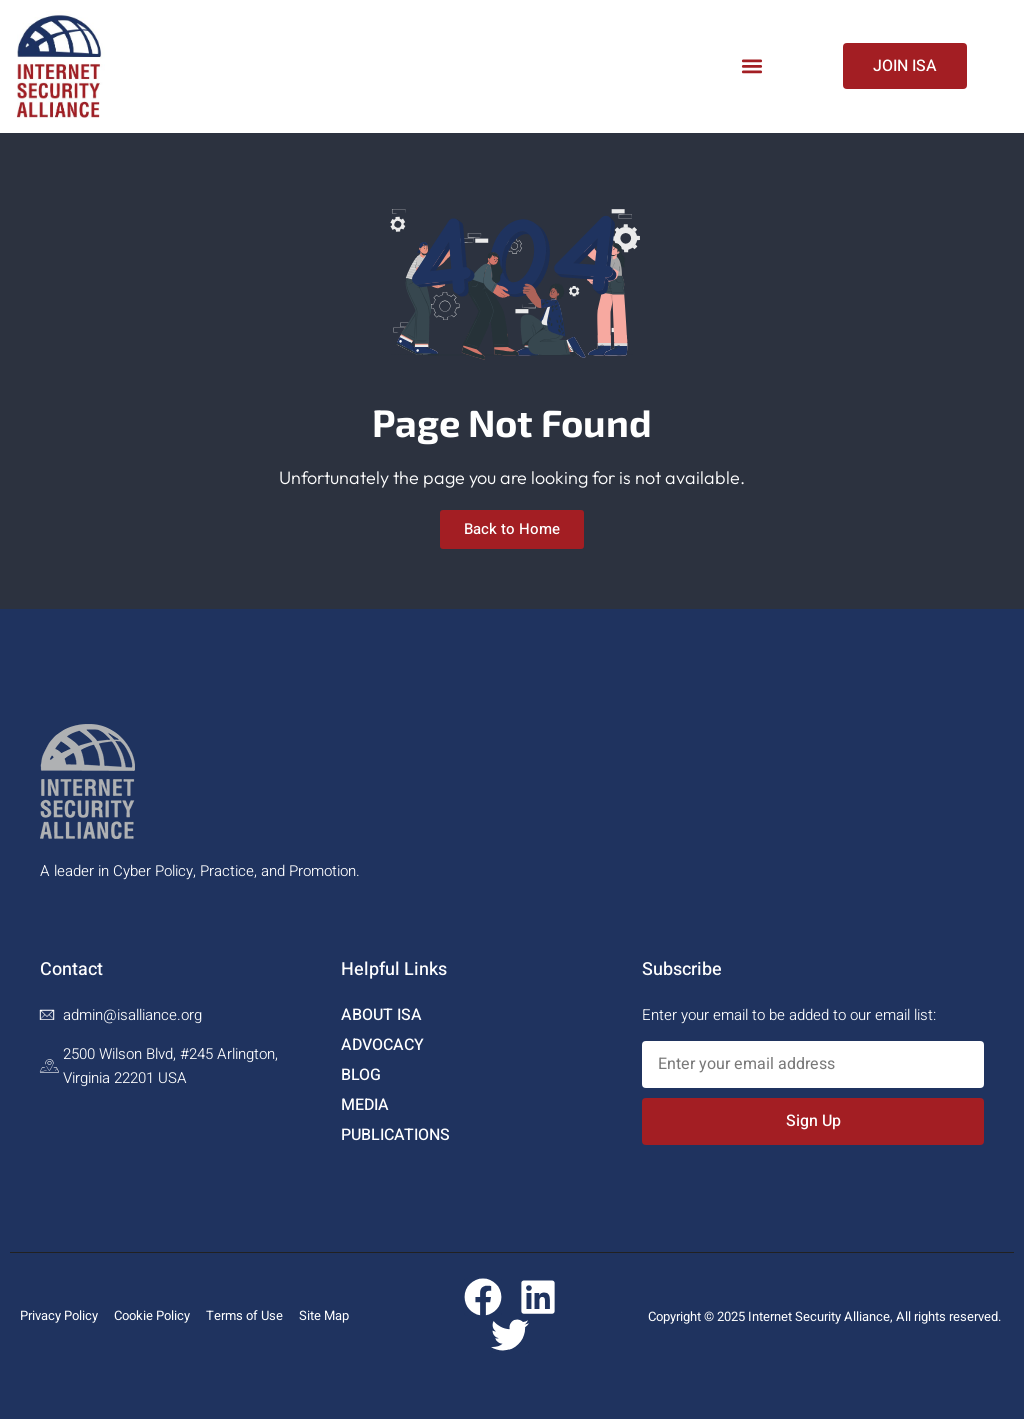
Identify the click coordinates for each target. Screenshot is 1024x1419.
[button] (752, 66)
